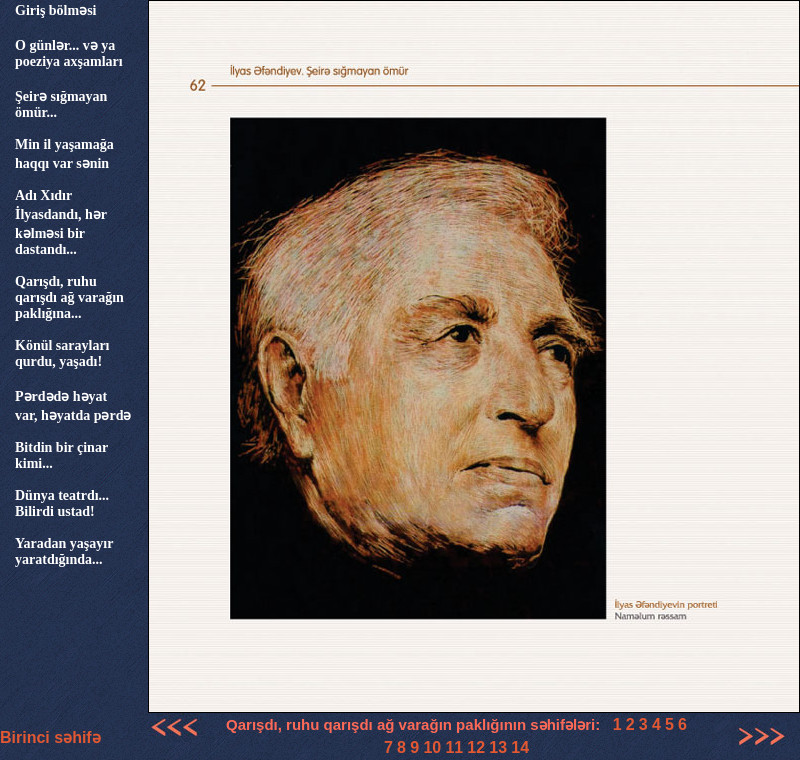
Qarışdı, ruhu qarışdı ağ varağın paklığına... (69, 297)
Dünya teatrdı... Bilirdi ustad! (62, 503)
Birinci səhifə (50, 737)
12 (476, 747)
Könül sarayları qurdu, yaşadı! (62, 353)
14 (520, 747)
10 (432, 747)
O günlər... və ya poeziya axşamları (69, 53)
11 (454, 747)
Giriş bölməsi (56, 10)
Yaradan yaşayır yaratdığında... (64, 551)
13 (498, 747)
